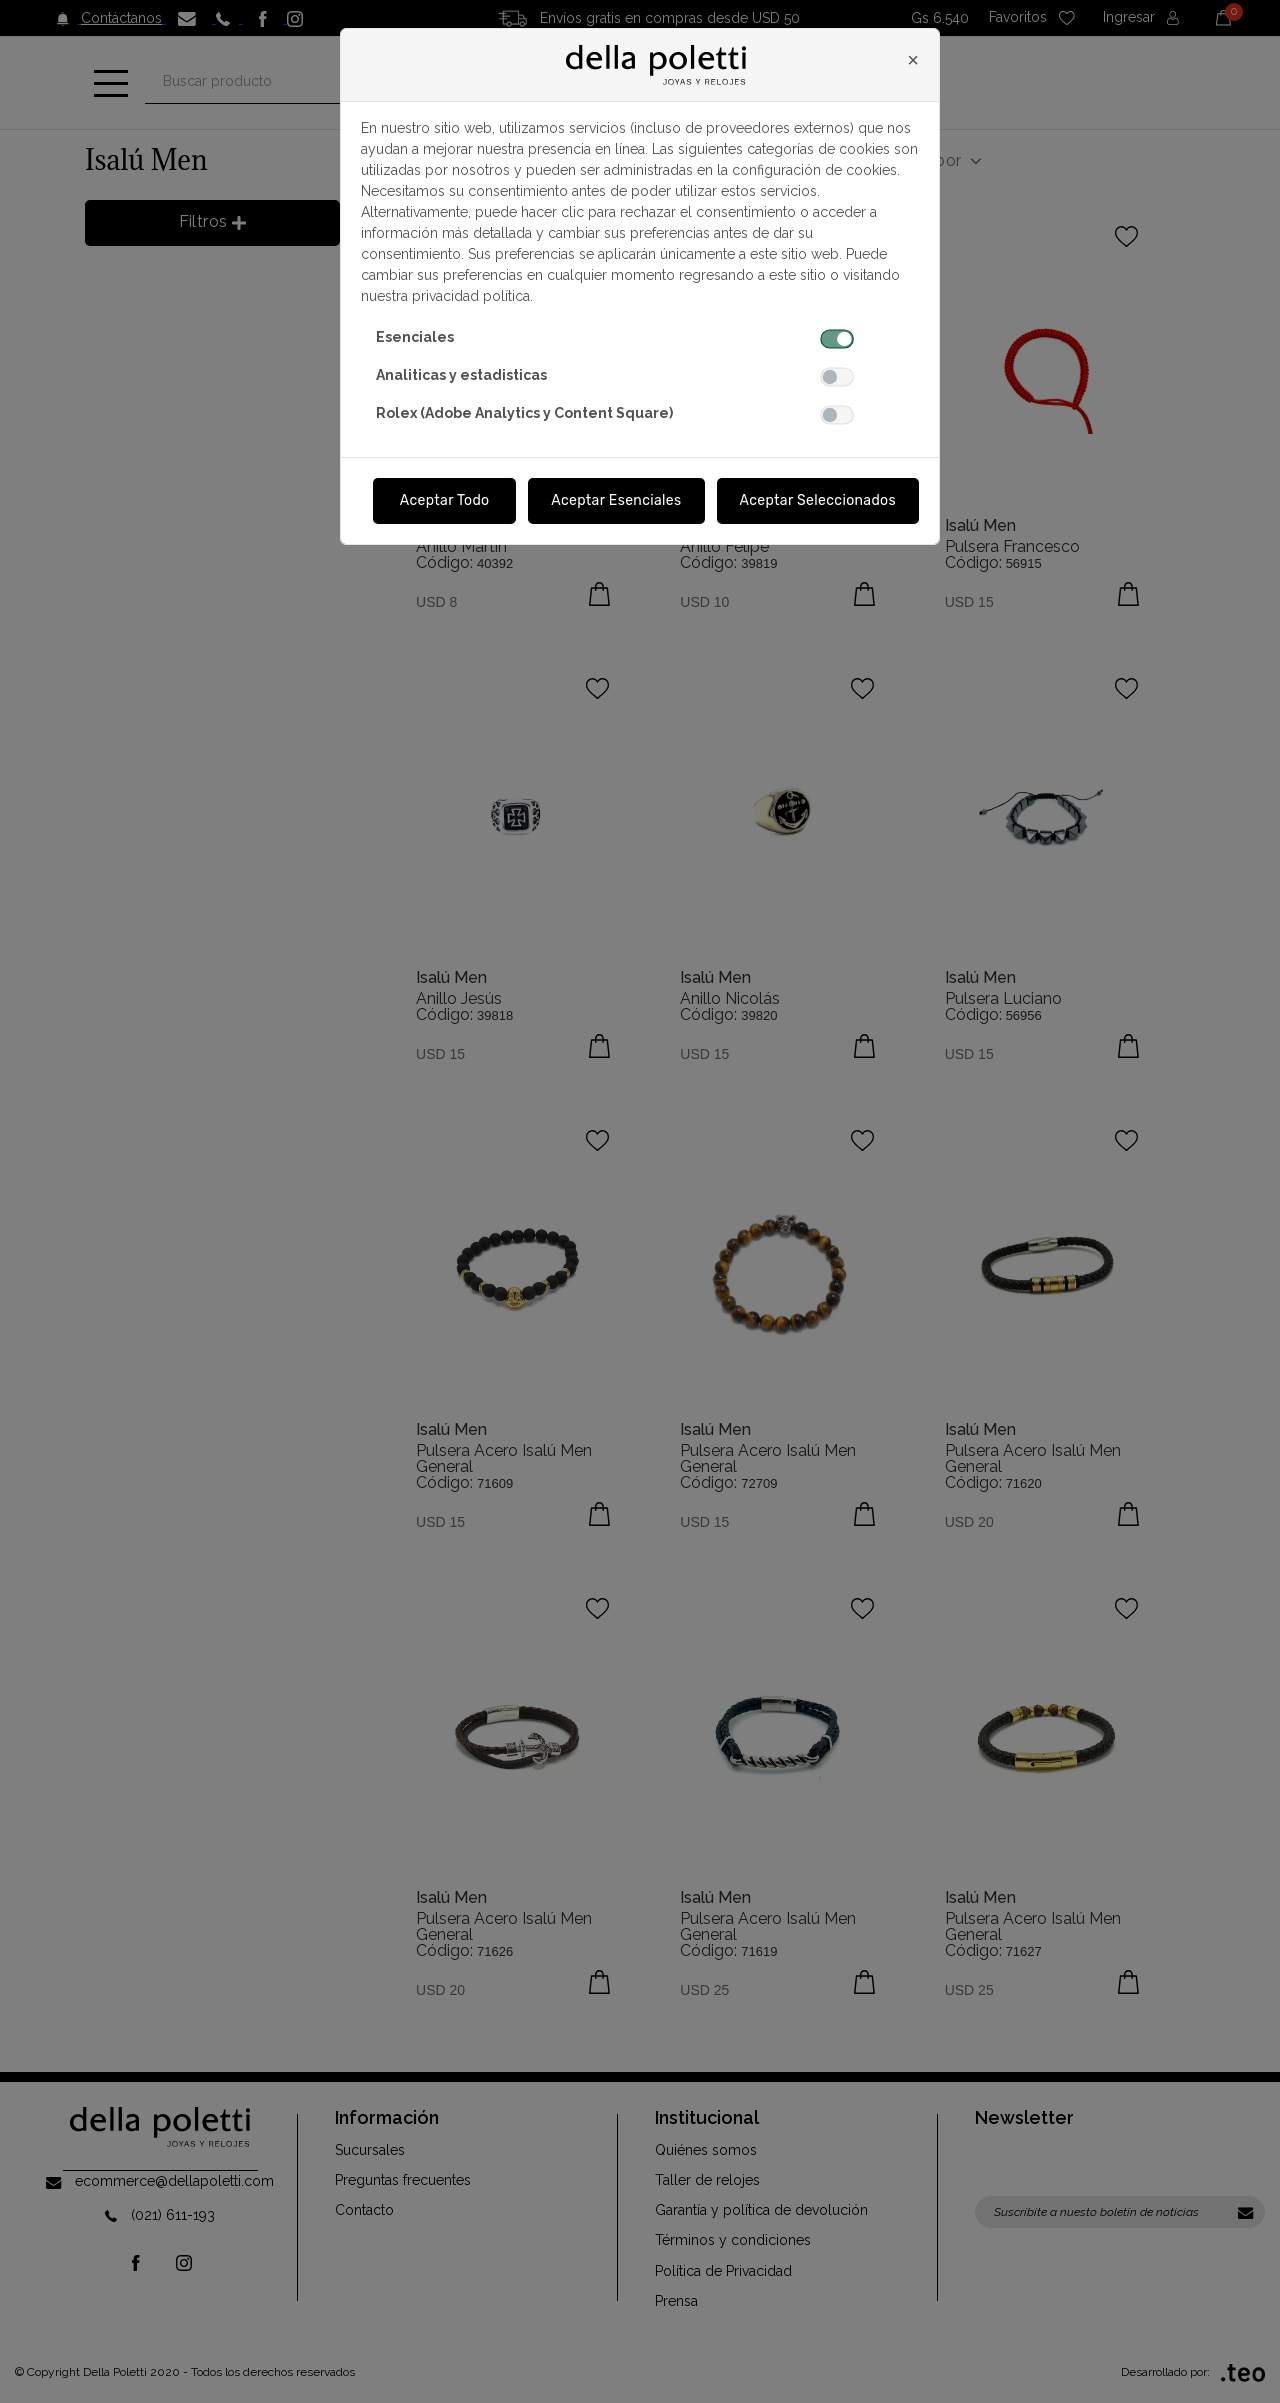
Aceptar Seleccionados (818, 500)
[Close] (913, 60)
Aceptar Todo (445, 500)
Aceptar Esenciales (616, 500)
